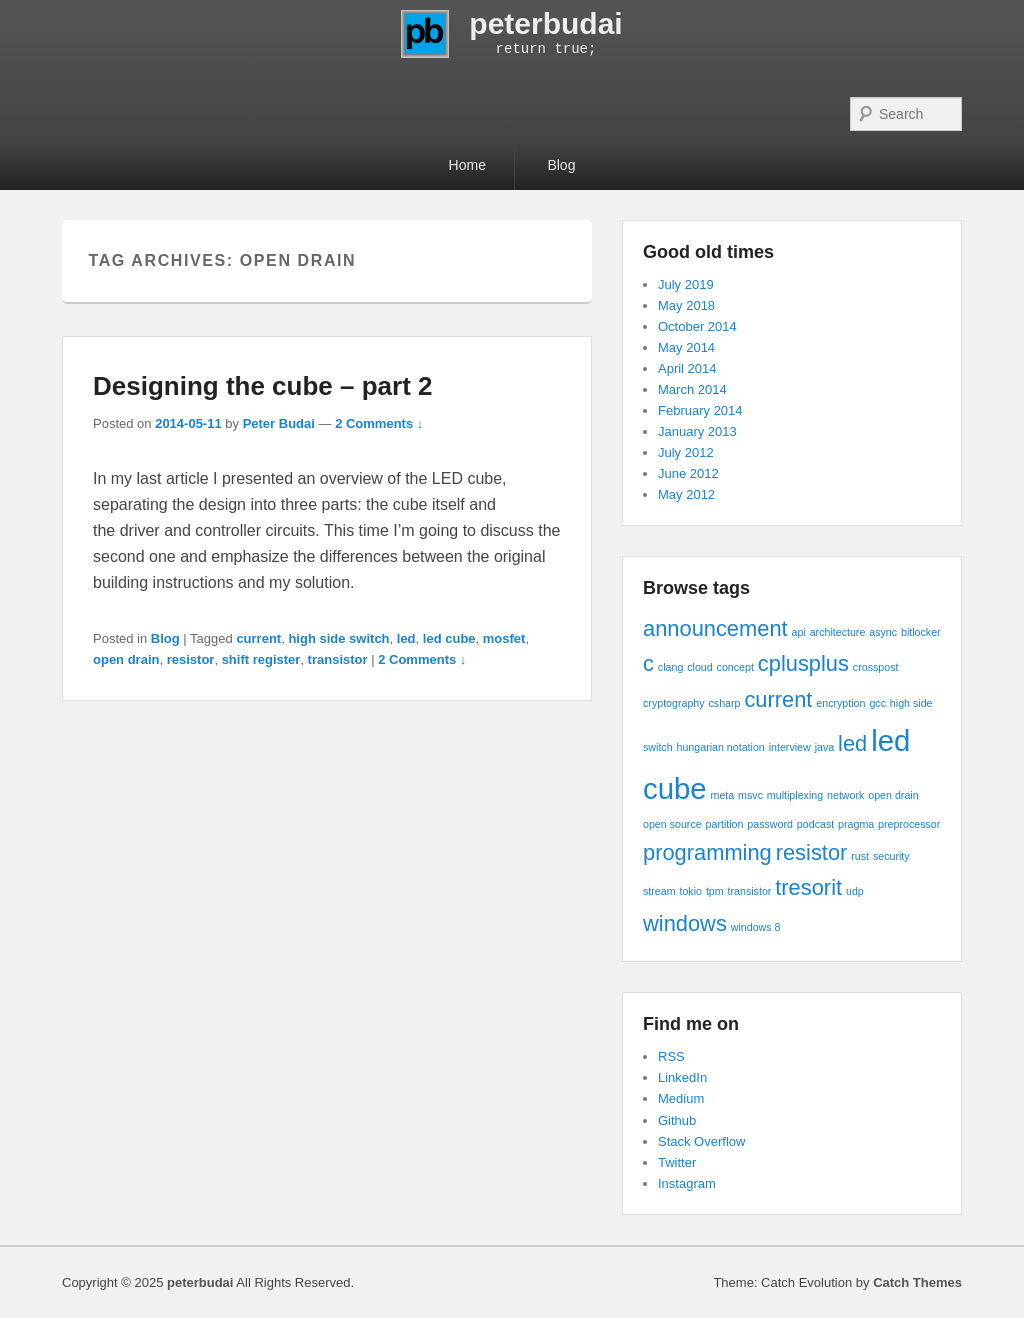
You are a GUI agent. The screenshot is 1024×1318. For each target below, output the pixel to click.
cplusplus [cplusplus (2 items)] (803, 663)
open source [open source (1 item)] (672, 824)
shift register (261, 659)
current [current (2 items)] (778, 699)
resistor (191, 659)
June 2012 (688, 473)
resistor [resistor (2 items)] (812, 852)
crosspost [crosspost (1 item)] (876, 667)
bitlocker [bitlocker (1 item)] (921, 632)
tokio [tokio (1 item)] (690, 891)
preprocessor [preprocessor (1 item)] (909, 824)
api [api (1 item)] (799, 632)
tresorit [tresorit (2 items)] (808, 887)
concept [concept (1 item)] (735, 667)
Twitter (677, 1162)
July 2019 (686, 284)
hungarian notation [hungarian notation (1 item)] (721, 747)
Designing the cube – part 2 (263, 386)
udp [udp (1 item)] (855, 891)
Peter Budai (279, 423)
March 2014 (692, 389)
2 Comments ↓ (379, 423)
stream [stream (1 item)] (659, 891)
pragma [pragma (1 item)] (856, 824)
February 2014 (700, 410)
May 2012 (686, 494)
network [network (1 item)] (845, 795)
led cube (449, 638)
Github (677, 1120)
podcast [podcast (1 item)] (815, 824)
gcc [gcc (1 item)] (877, 703)
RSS (671, 1056)
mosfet (504, 638)
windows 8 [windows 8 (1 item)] (756, 927)
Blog (561, 165)
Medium (681, 1098)
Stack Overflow (701, 1141)
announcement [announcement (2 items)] (715, 628)
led (406, 638)
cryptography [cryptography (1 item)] (674, 703)
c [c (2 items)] (648, 663)
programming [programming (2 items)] (707, 852)
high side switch (338, 638)
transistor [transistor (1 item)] (750, 891)
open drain (126, 659)
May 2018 (686, 305)
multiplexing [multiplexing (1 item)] (795, 795)
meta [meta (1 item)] (723, 795)
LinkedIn (682, 1077)
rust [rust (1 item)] (860, 856)
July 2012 (686, 452)
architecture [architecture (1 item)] (838, 632)
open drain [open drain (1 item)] (893, 795)
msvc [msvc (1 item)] (750, 795)
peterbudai (545, 23)
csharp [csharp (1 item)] (725, 703)
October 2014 (697, 326)
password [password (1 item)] (770, 824)
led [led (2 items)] (852, 743)
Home (467, 165)
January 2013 (697, 431)
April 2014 (687, 368)
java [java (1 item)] (825, 747)
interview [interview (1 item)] (790, 747)
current (258, 638)
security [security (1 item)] (891, 856)
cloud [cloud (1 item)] (699, 667)
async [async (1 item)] (883, 632)
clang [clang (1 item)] (670, 667)
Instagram (687, 1183)
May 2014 (686, 347)
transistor (338, 659)
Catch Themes (917, 1282)
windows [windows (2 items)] (685, 923)
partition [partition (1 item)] (725, 824)
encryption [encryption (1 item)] (840, 703)
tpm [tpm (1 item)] (715, 891)
